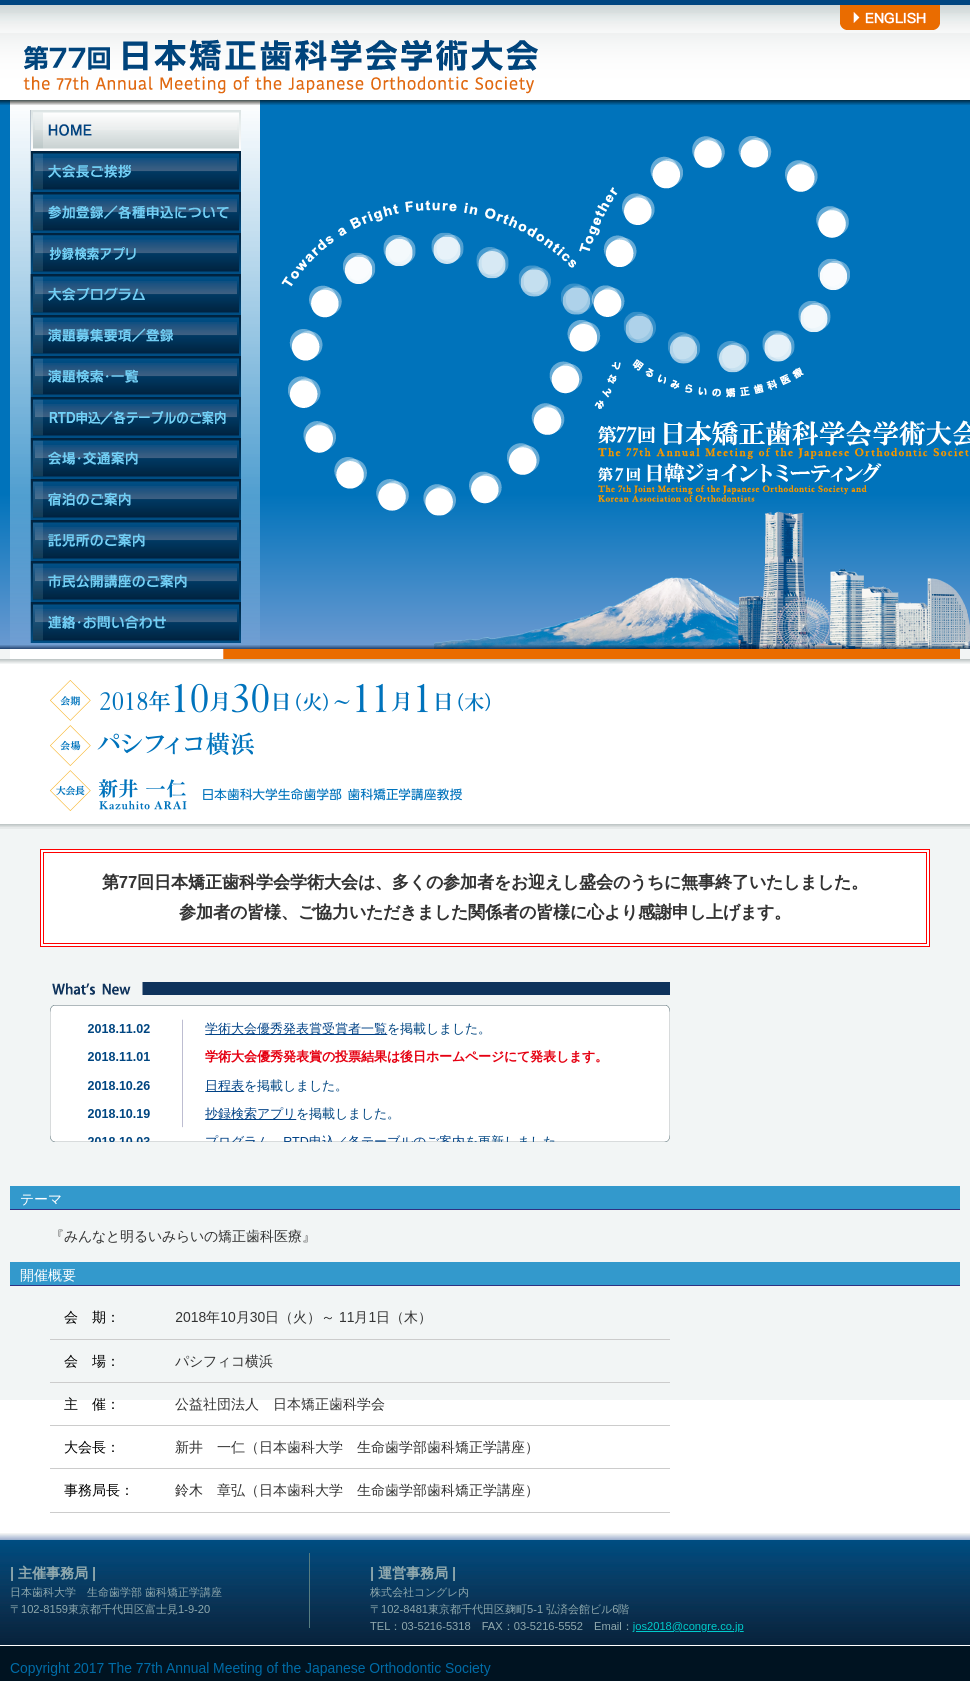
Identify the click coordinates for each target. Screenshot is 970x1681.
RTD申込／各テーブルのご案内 (135, 417)
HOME (135, 130)
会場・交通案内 (135, 458)
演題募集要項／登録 (135, 335)
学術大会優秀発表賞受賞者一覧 (296, 1029)
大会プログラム (135, 294)
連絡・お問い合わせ (135, 622)
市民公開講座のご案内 (135, 581)
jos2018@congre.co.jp (688, 1626)
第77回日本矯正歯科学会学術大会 (277, 50)
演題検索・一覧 (135, 376)
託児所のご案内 (135, 540)
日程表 (224, 1086)
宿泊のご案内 (135, 499)
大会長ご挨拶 (135, 171)
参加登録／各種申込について (135, 212)
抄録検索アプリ (135, 253)
